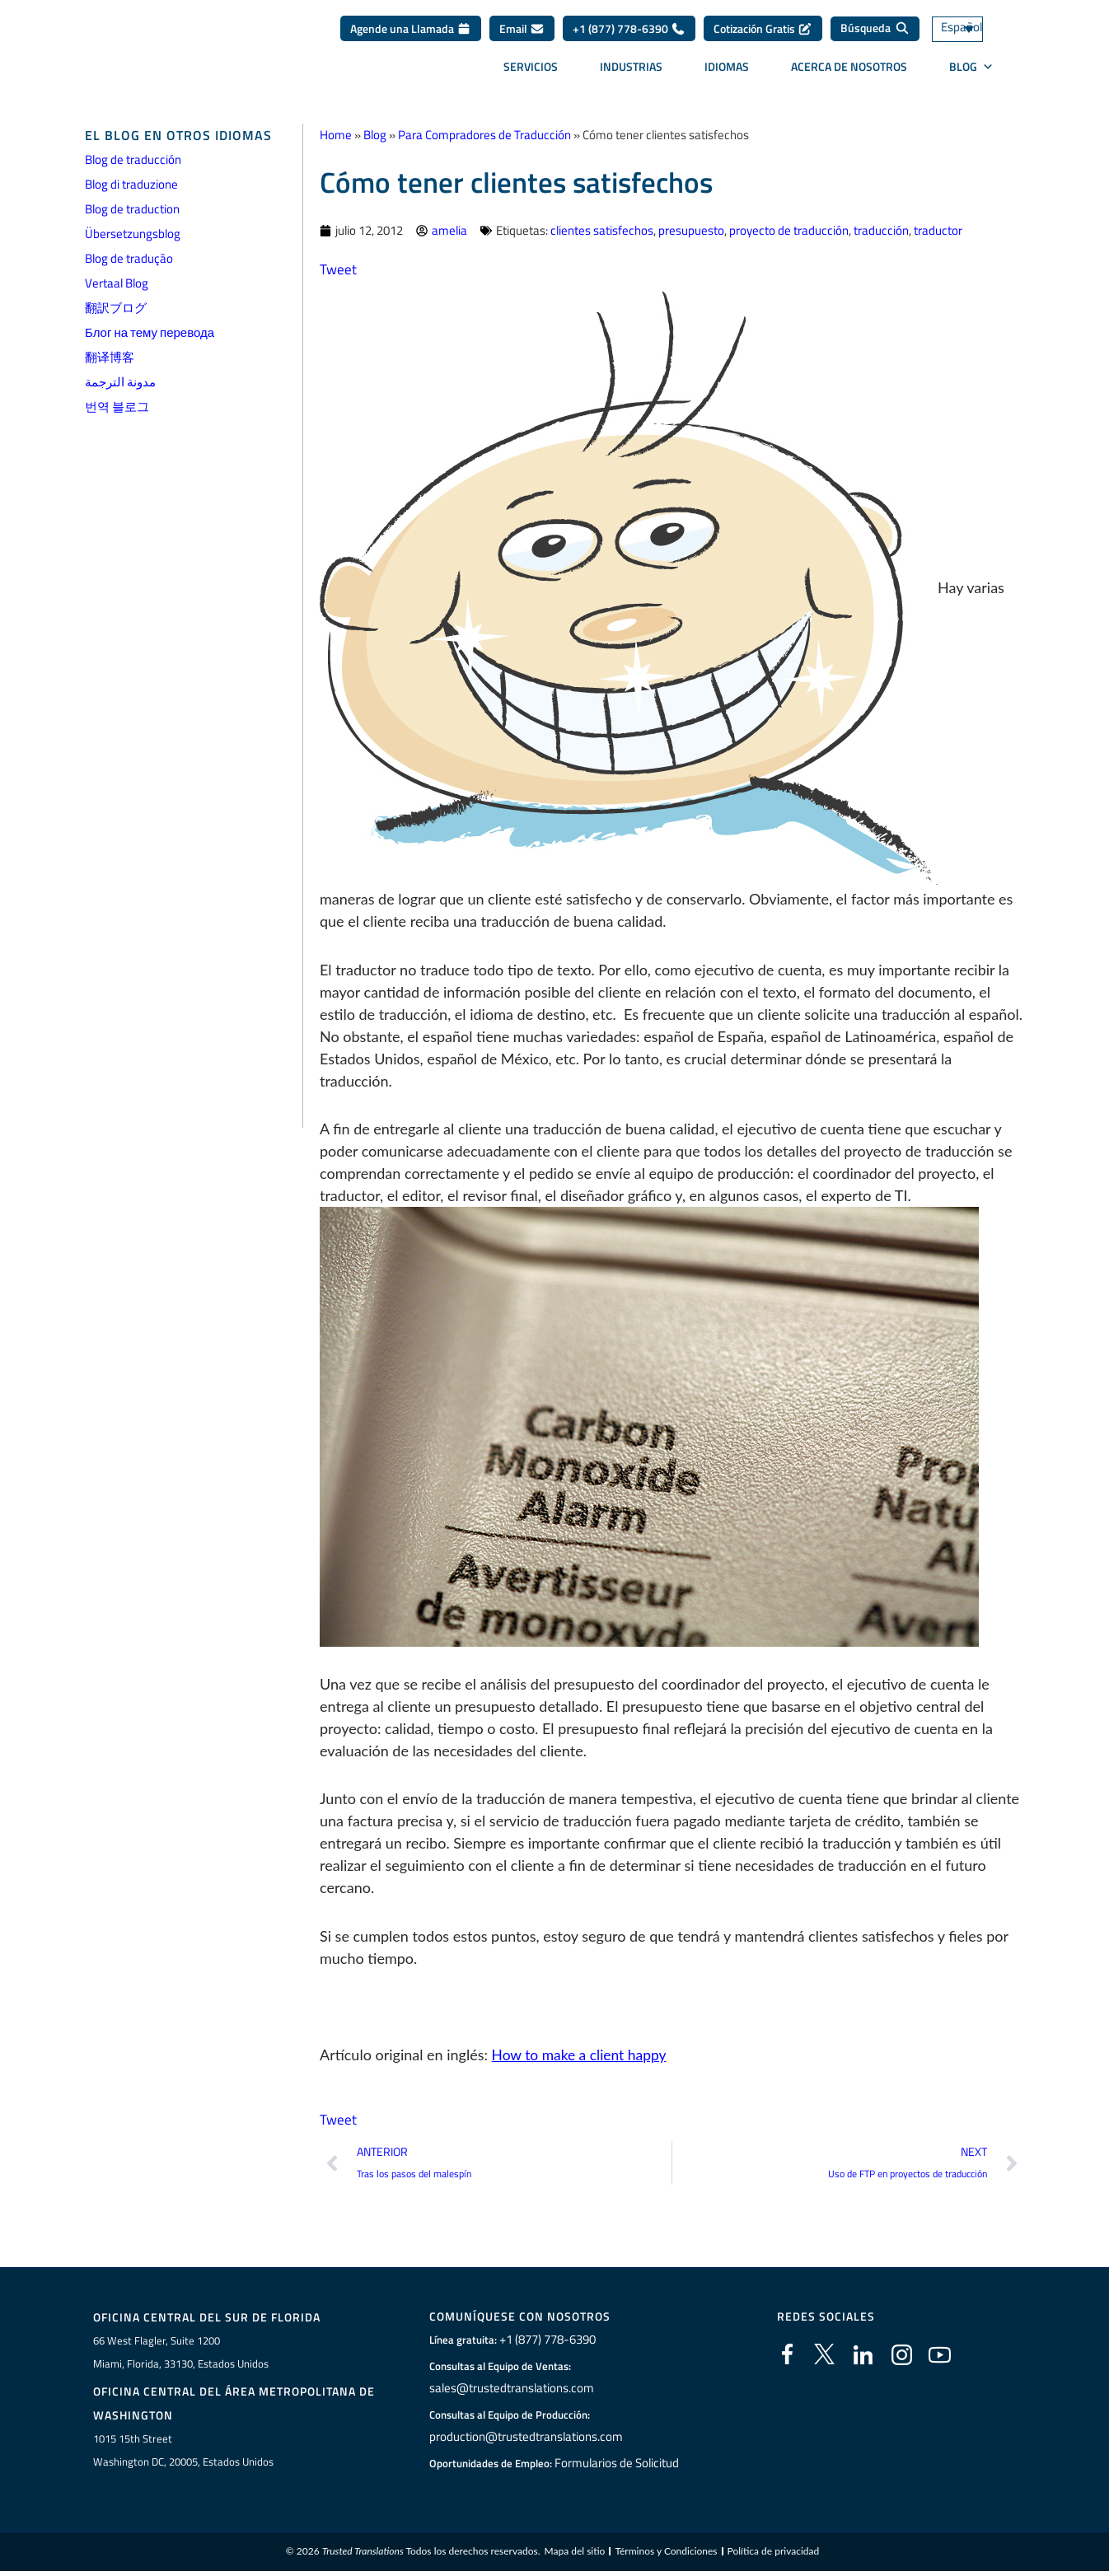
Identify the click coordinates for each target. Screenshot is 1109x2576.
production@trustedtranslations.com (523, 2437)
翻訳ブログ (116, 307)
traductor (938, 230)
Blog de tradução (129, 258)
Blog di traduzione (131, 184)
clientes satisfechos (601, 230)
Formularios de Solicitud (617, 2464)
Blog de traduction (132, 208)
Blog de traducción (133, 159)
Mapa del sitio (574, 2555)
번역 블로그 (117, 406)
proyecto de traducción (789, 230)
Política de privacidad (774, 2555)
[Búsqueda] (875, 34)
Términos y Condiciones (666, 2555)
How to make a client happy (582, 2054)
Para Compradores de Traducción (484, 134)
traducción (881, 230)
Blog (374, 134)
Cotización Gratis (763, 34)
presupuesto (691, 230)
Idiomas (726, 72)
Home (336, 134)
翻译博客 (109, 357)
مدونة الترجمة (120, 381)
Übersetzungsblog (132, 233)
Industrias (631, 72)
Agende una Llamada (410, 34)
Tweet (339, 269)
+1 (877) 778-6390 (629, 34)
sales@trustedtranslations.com (509, 2389)
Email (522, 34)
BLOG (971, 72)
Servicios (530, 72)
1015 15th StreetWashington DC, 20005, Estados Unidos (183, 2452)
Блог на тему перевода (149, 332)
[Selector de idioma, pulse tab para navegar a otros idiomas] (977, 35)
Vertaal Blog (116, 282)
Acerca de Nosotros (849, 72)
